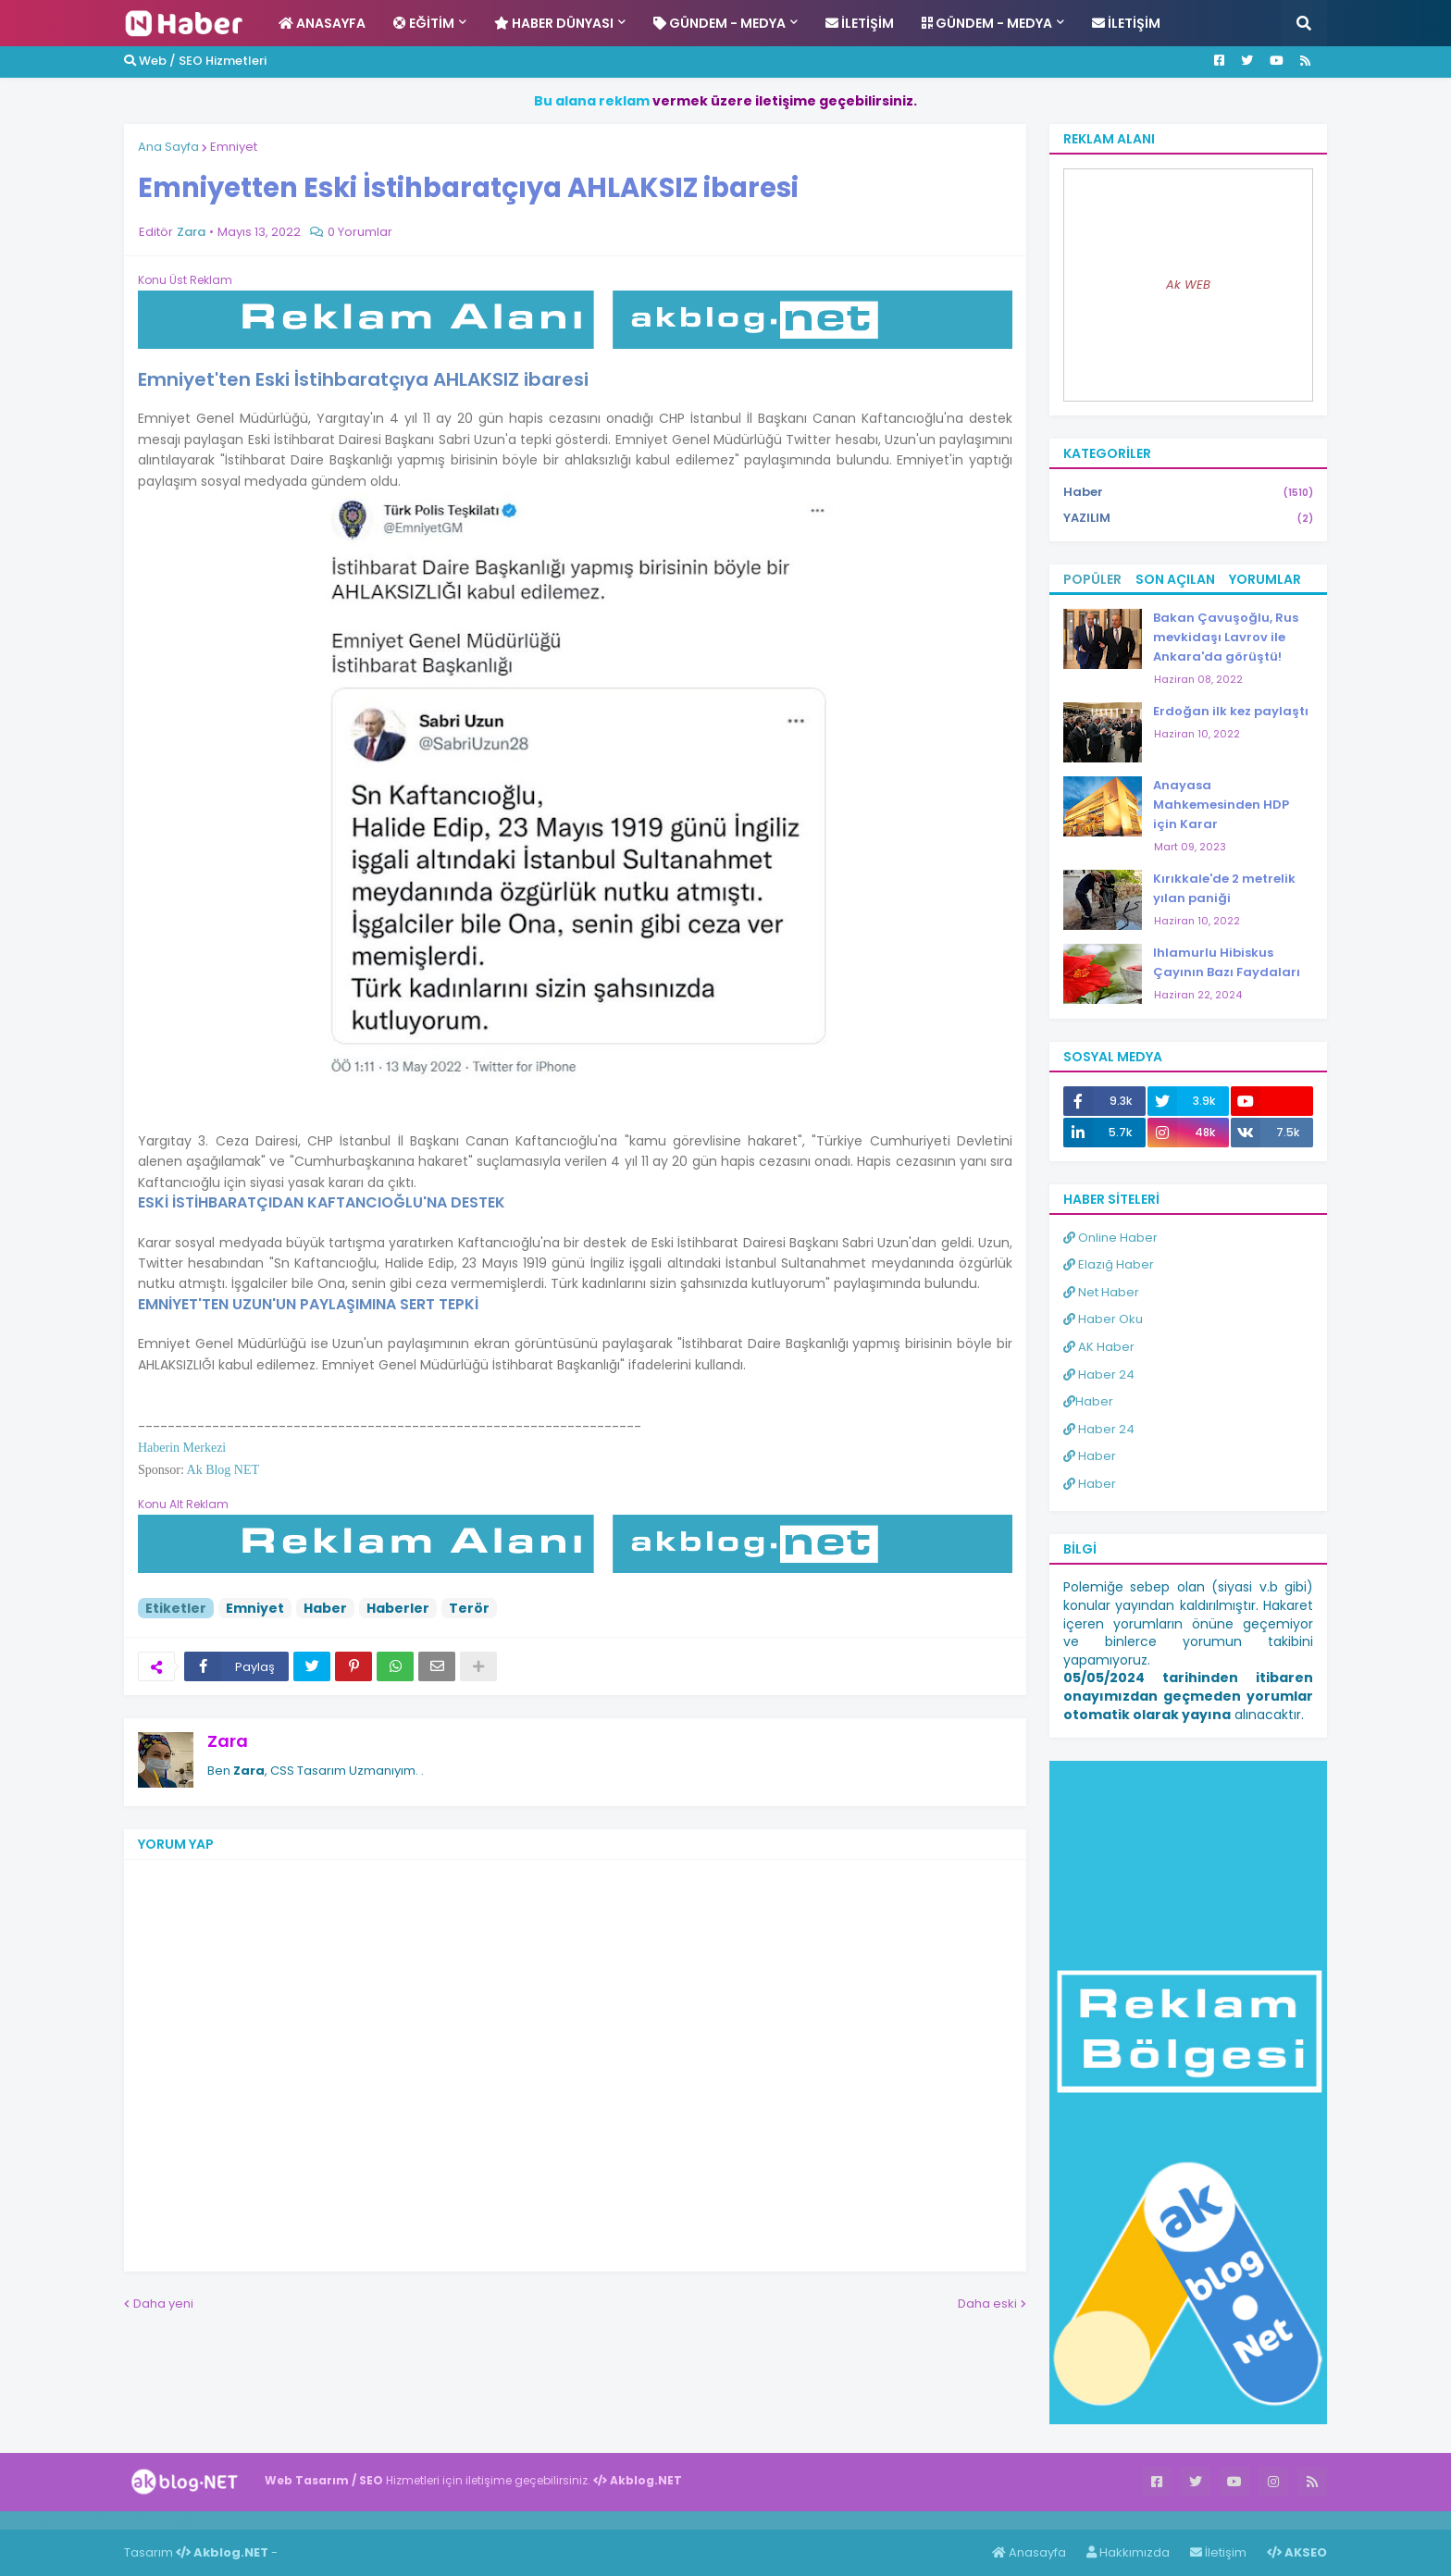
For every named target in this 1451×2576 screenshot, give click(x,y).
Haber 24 (1099, 1374)
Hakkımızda (1128, 2552)
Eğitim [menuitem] (423, 23)
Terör (469, 1608)
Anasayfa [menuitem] (322, 23)
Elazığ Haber (1108, 1264)
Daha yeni (163, 2303)
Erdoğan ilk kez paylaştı (1230, 711)
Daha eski (987, 2303)
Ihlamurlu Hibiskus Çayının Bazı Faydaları (1226, 962)
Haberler (397, 1608)
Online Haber (1110, 1237)
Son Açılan (1175, 579)
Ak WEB (1188, 284)
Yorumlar (1265, 579)
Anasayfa (1029, 2552)
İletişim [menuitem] (859, 23)
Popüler (1092, 579)
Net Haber (1101, 1292)
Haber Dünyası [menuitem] (554, 23)
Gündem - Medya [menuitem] (719, 23)
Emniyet (233, 146)
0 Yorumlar (360, 232)
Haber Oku (1103, 1319)
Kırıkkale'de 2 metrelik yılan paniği (1224, 888)
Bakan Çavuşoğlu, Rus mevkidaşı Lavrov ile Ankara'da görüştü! (1225, 637)
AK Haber (1099, 1347)
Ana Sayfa (168, 146)
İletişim (1218, 2552)
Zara (227, 1740)
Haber (325, 1608)
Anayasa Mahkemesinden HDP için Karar (1221, 804)
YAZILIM (1188, 518)
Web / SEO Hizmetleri (195, 60)
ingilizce (192, 2519)
